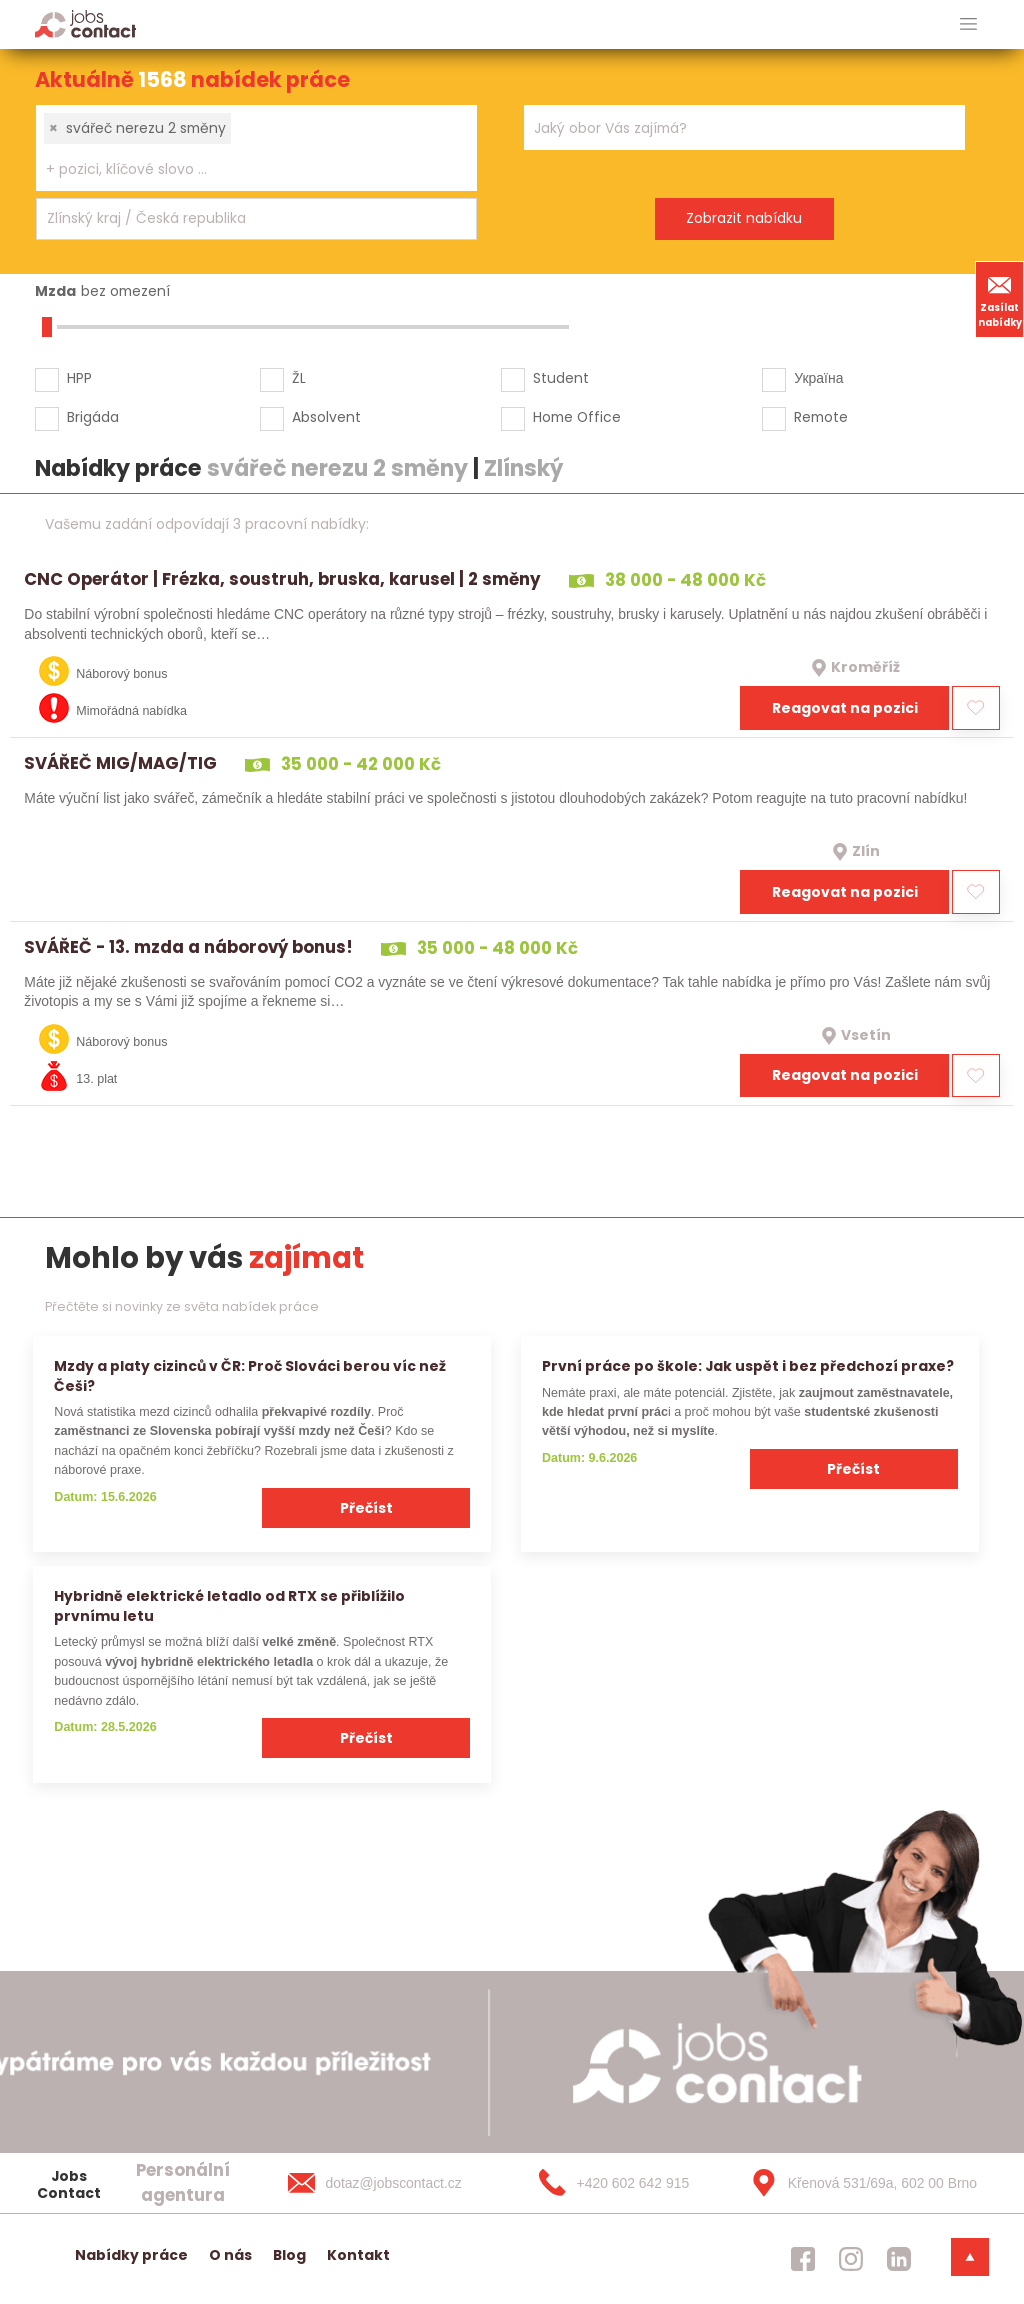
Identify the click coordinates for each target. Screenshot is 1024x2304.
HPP (79, 378)
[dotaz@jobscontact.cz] (395, 2183)
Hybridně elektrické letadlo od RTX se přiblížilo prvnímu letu (229, 1605)
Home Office (577, 417)
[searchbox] (244, 169)
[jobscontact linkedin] (899, 2259)
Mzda (55, 291)
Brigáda (93, 417)
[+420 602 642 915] (626, 2183)
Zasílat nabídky (1000, 299)
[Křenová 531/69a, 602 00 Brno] (857, 2183)
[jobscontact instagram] (851, 2259)
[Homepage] (85, 23)
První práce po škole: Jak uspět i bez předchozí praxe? (748, 1366)
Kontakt (358, 2255)
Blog (289, 2255)
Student (561, 378)
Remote (821, 417)
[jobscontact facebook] (803, 2259)
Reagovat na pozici (845, 708)
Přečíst (366, 1508)
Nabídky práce (131, 2255)
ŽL (299, 378)
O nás (230, 2255)
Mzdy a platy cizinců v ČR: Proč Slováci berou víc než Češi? (250, 1375)
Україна (818, 378)
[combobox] (256, 148)
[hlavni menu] (968, 24)
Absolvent (326, 417)
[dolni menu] (970, 2257)
